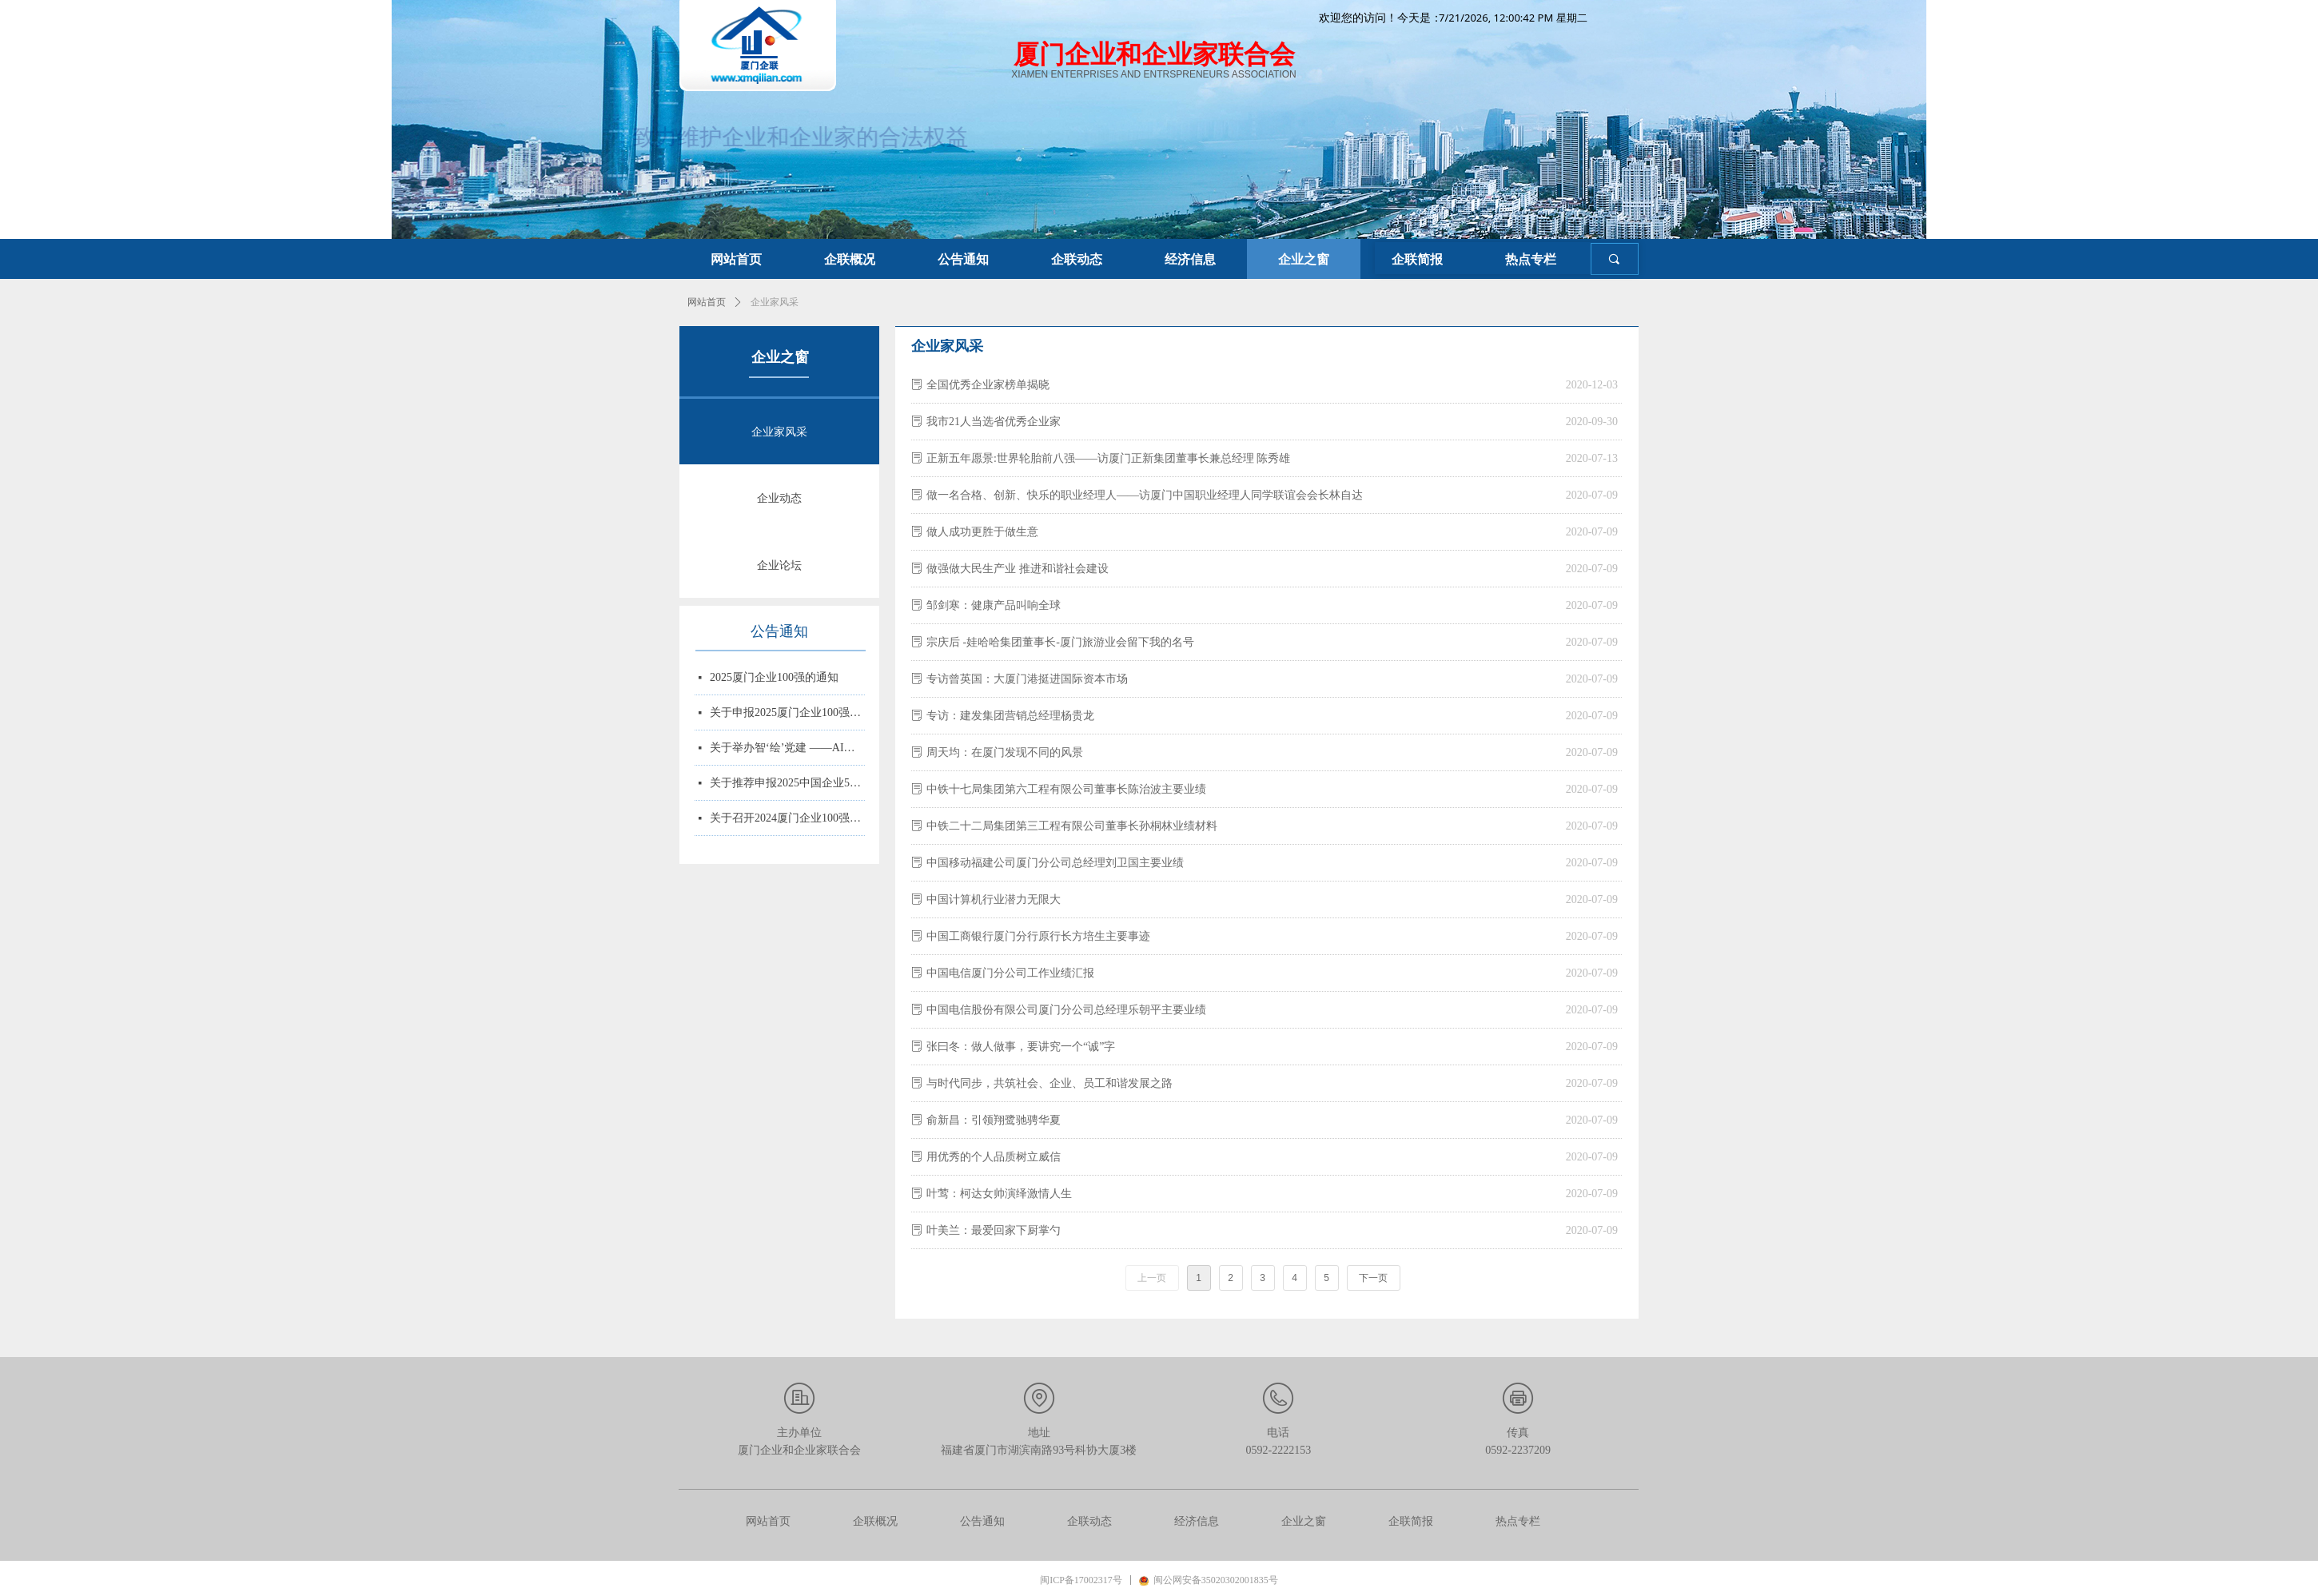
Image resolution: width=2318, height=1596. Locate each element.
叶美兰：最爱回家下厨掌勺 (993, 1230)
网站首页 (706, 302)
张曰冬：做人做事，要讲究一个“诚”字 (1020, 1047)
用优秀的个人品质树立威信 (993, 1157)
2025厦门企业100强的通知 (774, 679)
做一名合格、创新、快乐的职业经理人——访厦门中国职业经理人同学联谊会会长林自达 (1144, 495)
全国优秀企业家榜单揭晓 (987, 385)
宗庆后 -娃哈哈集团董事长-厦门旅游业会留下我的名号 (1060, 642)
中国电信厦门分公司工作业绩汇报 (1010, 973)
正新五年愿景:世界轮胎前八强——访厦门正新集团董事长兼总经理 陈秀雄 (1108, 458)
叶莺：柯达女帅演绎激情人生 (999, 1194)
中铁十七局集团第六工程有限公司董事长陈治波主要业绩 (1066, 789)
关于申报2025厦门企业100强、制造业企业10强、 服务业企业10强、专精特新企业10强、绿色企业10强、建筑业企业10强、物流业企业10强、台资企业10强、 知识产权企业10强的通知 (787, 714)
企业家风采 (775, 302)
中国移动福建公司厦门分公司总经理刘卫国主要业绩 (1055, 863)
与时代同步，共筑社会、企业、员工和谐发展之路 (1049, 1083)
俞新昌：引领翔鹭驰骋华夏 (993, 1120)
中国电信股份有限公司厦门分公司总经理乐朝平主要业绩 (1066, 1010)
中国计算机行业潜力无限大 (993, 899)
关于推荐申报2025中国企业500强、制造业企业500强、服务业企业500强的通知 (787, 784)
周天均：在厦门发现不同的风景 (1004, 752)
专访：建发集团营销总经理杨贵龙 (1010, 716)
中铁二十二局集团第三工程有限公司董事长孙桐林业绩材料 (1071, 826)
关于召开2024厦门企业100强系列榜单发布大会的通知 (787, 820)
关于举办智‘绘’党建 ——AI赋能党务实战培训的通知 (787, 749)
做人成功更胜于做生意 (982, 532)
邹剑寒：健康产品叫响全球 (993, 605)
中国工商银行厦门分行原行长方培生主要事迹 (1038, 936)
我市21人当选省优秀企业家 (993, 422)
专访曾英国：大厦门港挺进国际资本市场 (1027, 679)
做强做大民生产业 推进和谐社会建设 (1017, 569)
